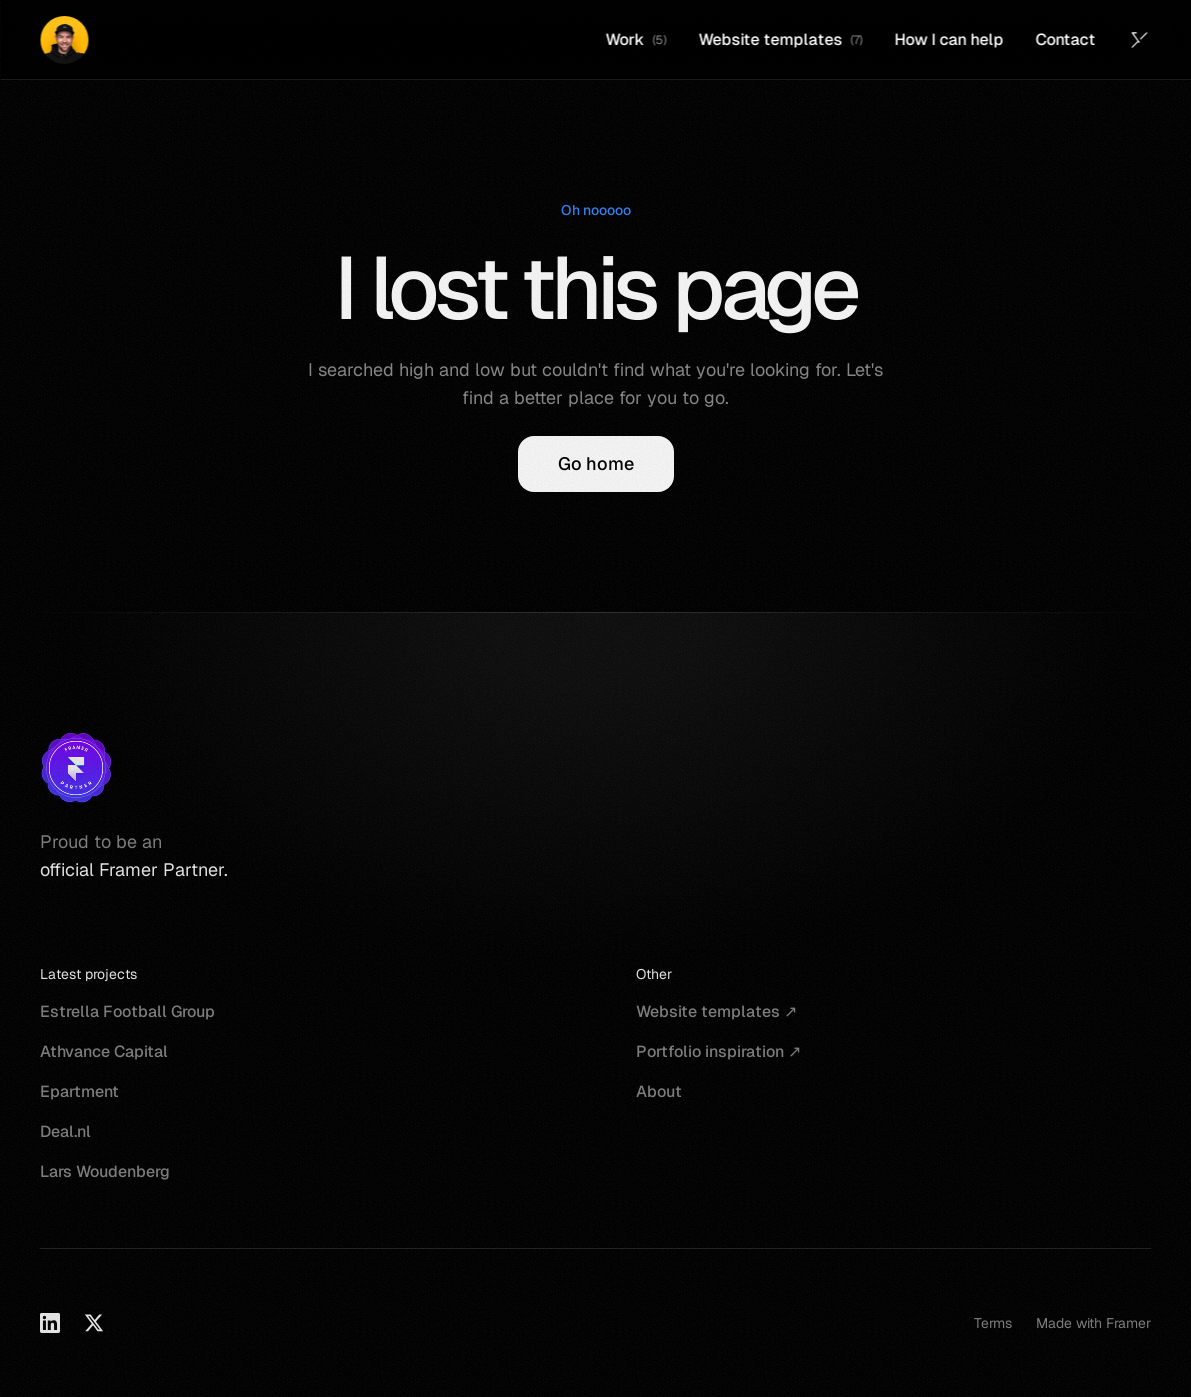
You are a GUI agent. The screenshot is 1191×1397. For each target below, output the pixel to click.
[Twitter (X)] (1139, 40)
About (659, 1091)
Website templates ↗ (716, 1011)
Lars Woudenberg (105, 1171)
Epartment (79, 1091)
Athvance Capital (104, 1051)
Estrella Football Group (127, 1011)
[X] (94, 1323)
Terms (993, 1323)
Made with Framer (1093, 1323)
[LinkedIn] (50, 1323)
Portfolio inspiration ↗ (718, 1051)
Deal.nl (65, 1131)
